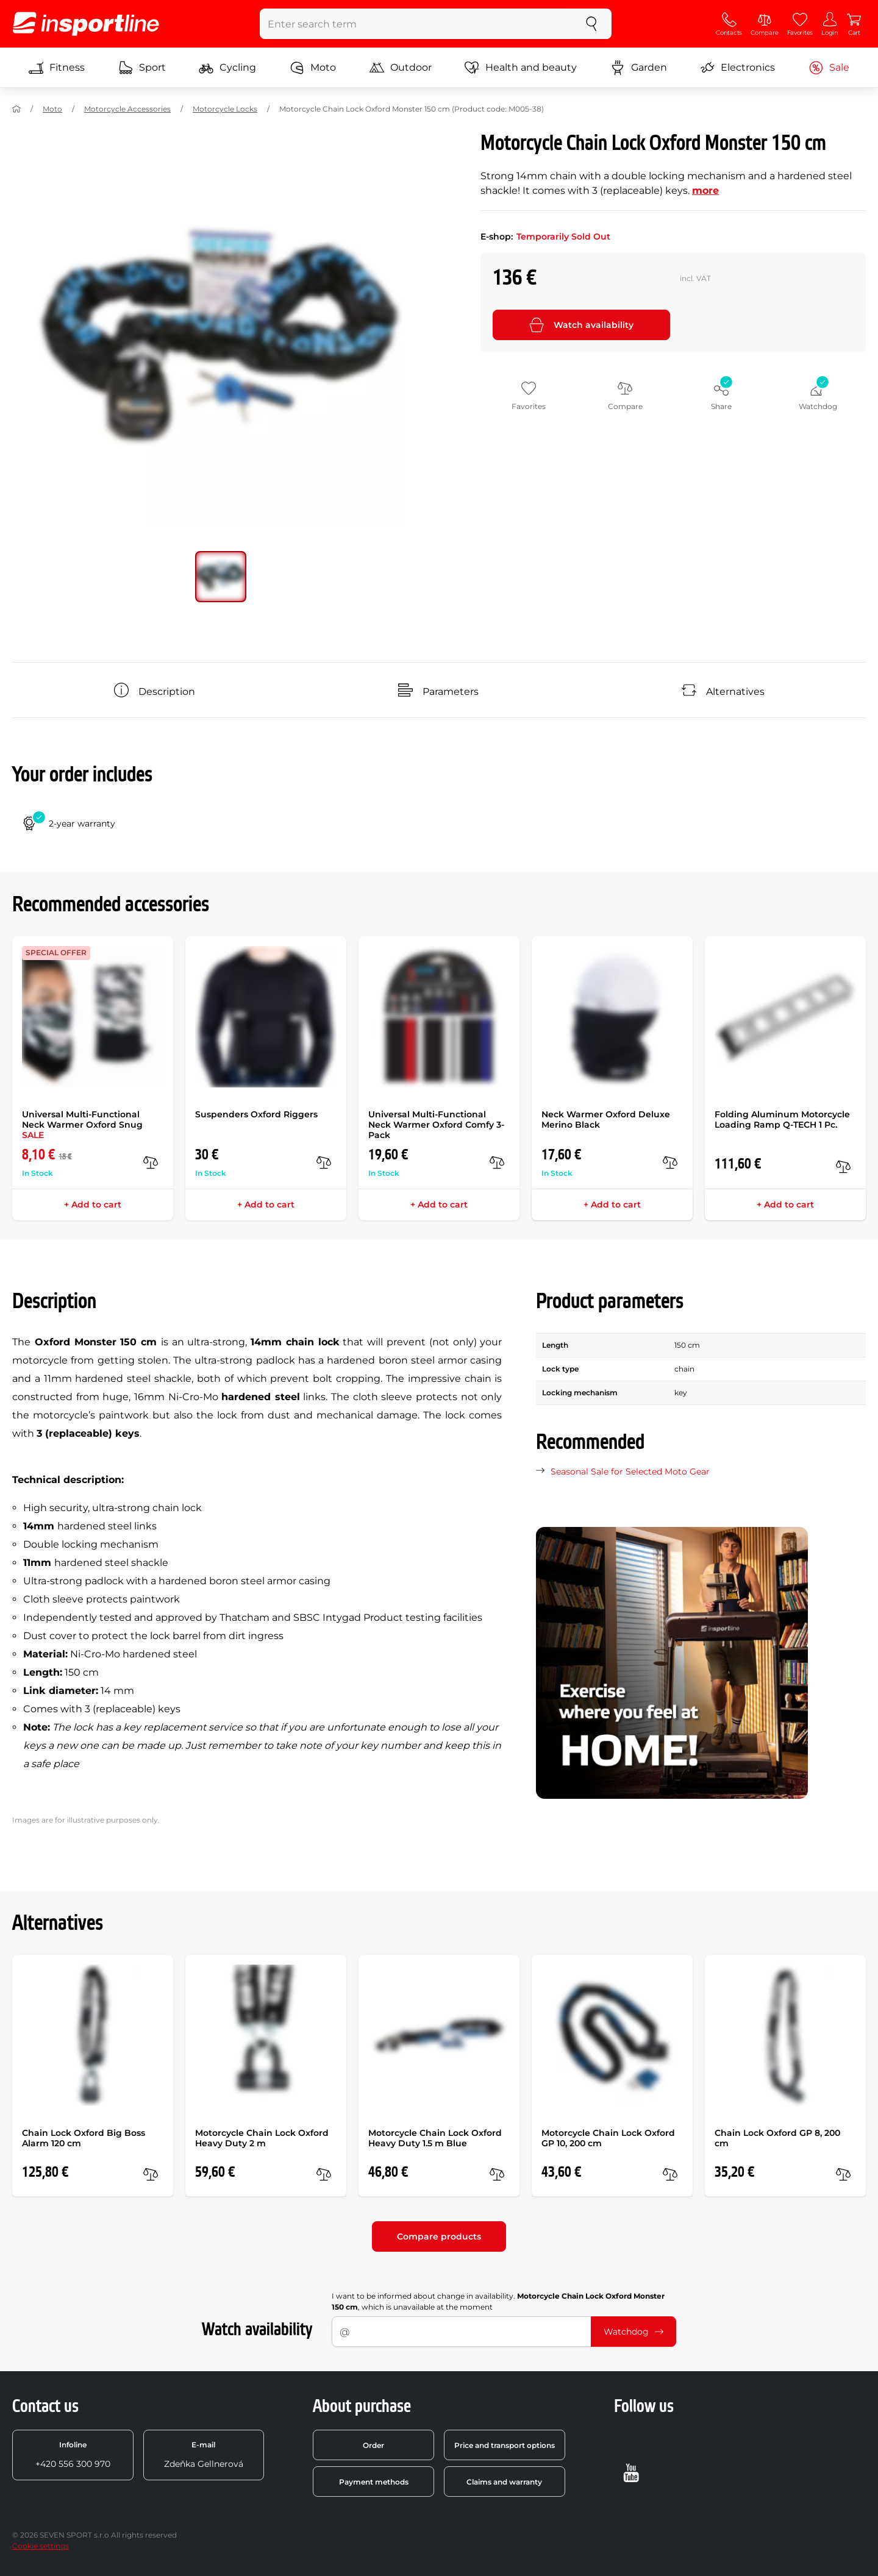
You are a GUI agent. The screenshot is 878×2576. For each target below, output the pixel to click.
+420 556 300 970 (72, 2454)
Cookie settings (40, 2545)
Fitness (57, 67)
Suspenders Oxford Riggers (256, 1114)
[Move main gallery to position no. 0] (220, 576)
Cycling (227, 67)
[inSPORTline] (86, 23)
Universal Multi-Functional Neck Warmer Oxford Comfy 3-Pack (436, 1124)
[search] (591, 24)
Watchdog (633, 2331)
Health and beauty (521, 67)
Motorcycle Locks (225, 108)
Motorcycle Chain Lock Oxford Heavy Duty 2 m (262, 2138)
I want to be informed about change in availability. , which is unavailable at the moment (498, 2301)
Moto (313, 67)
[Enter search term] (416, 24)
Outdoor (400, 67)
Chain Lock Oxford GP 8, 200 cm (777, 2138)
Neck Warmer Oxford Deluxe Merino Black (605, 1119)
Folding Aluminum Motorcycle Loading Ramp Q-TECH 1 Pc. (782, 1119)
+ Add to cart (92, 1204)
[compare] (150, 1162)
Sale (828, 67)
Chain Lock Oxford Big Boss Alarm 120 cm (83, 2138)
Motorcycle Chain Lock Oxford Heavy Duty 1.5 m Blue (435, 2138)
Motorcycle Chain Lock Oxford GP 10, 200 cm (608, 2138)
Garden (638, 67)
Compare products (439, 2236)
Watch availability (581, 325)
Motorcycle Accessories (127, 108)
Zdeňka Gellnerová (203, 2454)
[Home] (16, 109)
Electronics (737, 67)
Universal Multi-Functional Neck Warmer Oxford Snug (82, 1124)
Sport (142, 67)
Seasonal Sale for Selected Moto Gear (630, 1471)
